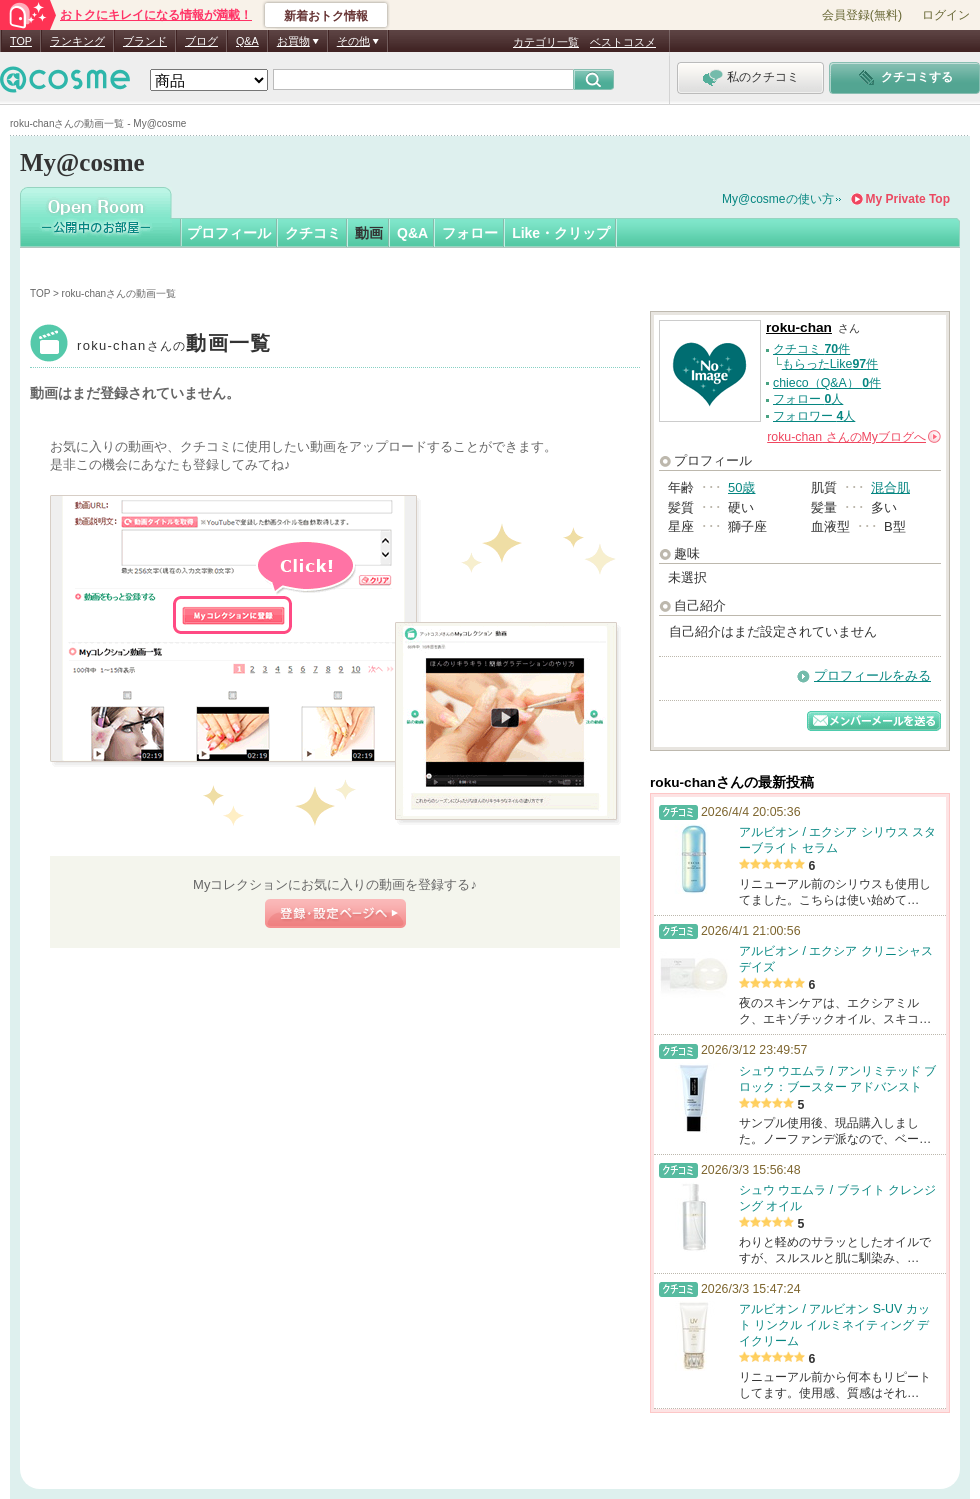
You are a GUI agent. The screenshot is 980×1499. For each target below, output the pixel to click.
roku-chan (174, 345)
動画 (369, 233)
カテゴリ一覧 (546, 42)
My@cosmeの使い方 (778, 199)
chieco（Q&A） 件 (827, 383)
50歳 (741, 487)
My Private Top (908, 199)
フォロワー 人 (814, 416)
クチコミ (313, 233)
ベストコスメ (623, 42)
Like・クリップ (561, 233)
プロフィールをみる (872, 675)
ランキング (77, 41)
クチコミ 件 (811, 349)
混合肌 (890, 487)
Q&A (247, 41)
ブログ (201, 41)
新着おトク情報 (326, 16)
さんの (854, 437)
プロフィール (229, 233)
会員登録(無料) (862, 15)
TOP (21, 41)
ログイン (946, 15)
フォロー (470, 233)
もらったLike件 (830, 364)
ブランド (145, 41)
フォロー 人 (808, 399)
